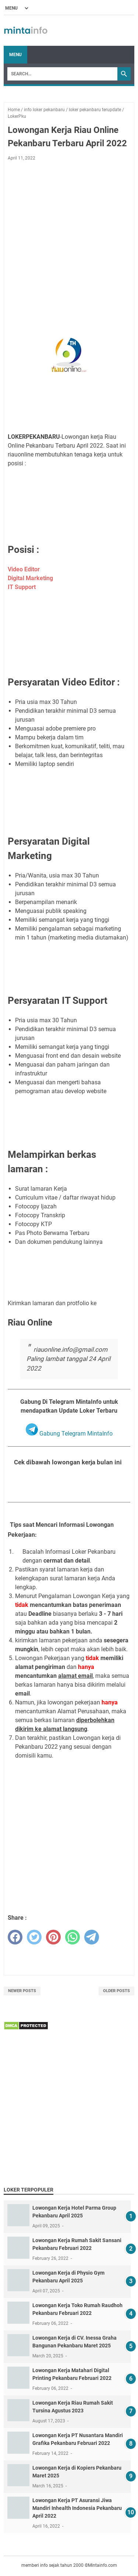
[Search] (62, 74)
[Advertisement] (69, 239)
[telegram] (91, 1937)
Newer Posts (22, 1990)
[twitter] (34, 1937)
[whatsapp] (72, 1937)
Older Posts (116, 1990)
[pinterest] (53, 1937)
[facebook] (15, 1937)
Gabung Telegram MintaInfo (69, 1433)
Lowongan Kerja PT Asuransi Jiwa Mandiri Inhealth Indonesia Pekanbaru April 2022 (77, 2508)
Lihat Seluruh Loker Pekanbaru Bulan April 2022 (69, 1485)
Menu (15, 54)
